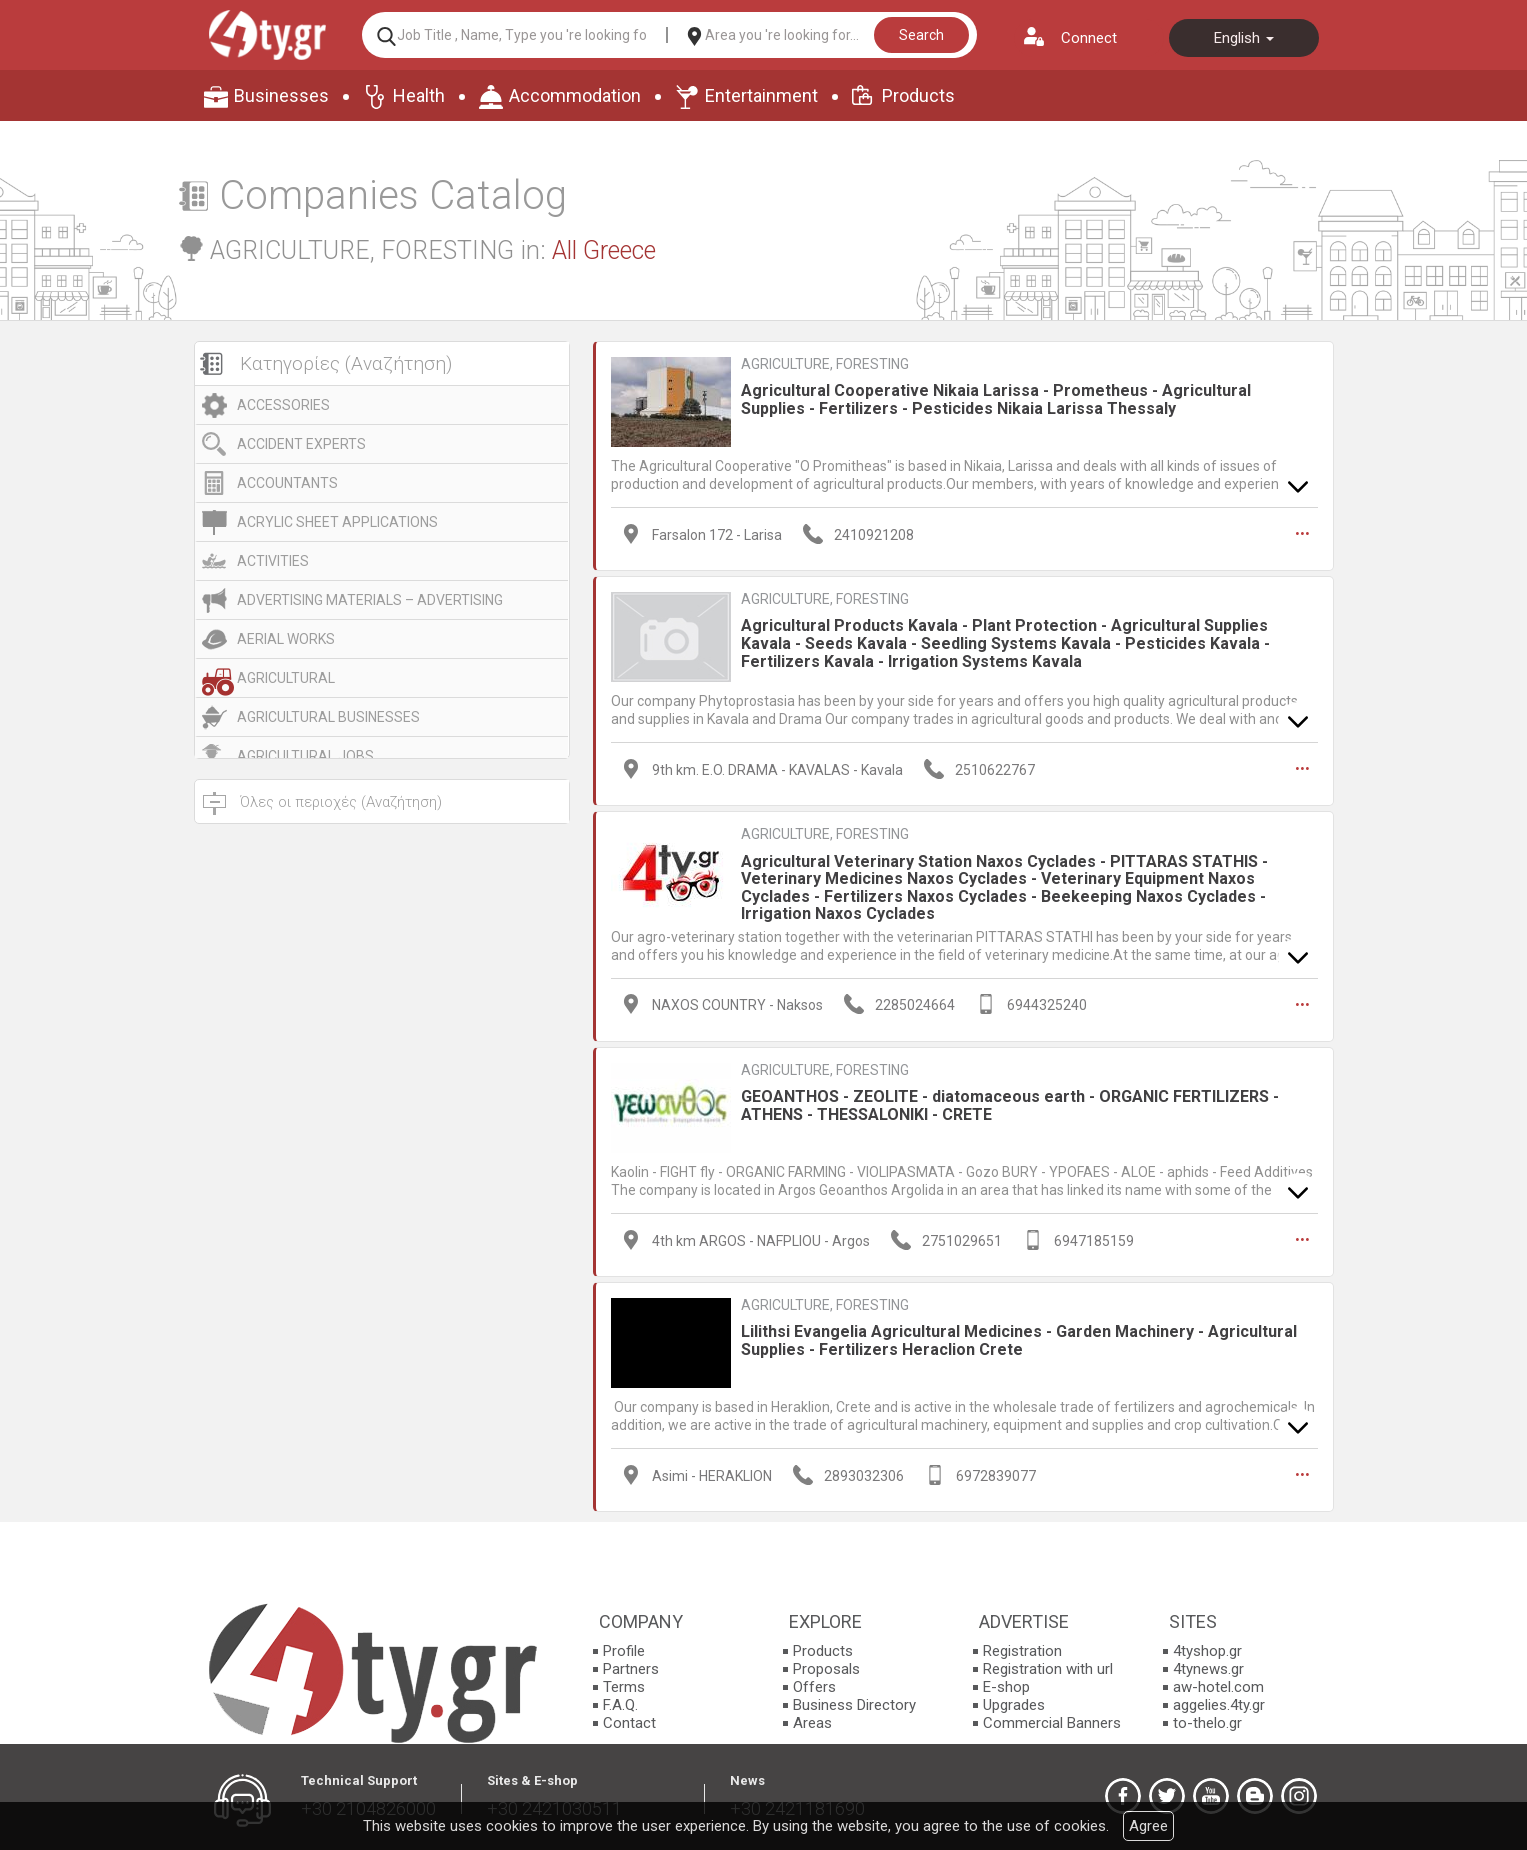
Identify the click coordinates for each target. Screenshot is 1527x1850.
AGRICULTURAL (286, 678)
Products (918, 95)
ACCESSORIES (283, 405)
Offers (814, 1687)
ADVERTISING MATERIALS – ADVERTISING (370, 600)
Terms (624, 1687)
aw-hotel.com (1218, 1687)
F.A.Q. (620, 1705)
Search (921, 35)
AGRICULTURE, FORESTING (825, 364)
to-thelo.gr (1207, 1723)
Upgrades (1014, 1705)
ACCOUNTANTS (287, 483)
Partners (631, 1669)
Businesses (281, 95)
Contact (629, 1723)
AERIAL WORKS (286, 639)
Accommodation (575, 95)
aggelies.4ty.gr (1219, 1705)
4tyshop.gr (1207, 1651)
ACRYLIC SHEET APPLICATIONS (337, 522)
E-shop (1006, 1687)
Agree (1148, 1826)
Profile (624, 1651)
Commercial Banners (1052, 1723)
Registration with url (1048, 1669)
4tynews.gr (1208, 1669)
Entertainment (761, 95)
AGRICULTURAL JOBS (305, 756)
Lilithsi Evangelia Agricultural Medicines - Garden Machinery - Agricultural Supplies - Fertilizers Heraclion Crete (1019, 1340)
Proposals (826, 1669)
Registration (1022, 1651)
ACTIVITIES (273, 561)
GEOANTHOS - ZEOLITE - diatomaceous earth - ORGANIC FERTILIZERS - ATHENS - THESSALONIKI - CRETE (1010, 1105)
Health (419, 95)
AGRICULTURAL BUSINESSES (328, 717)
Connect (1089, 38)
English (1244, 38)
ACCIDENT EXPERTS (301, 444)
